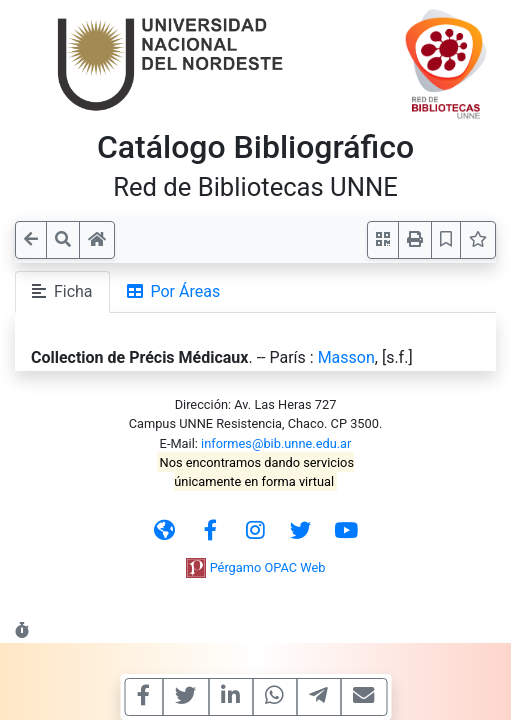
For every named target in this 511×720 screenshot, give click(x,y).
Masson (346, 357)
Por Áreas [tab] (174, 291)
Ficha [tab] (62, 291)
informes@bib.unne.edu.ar (276, 443)
